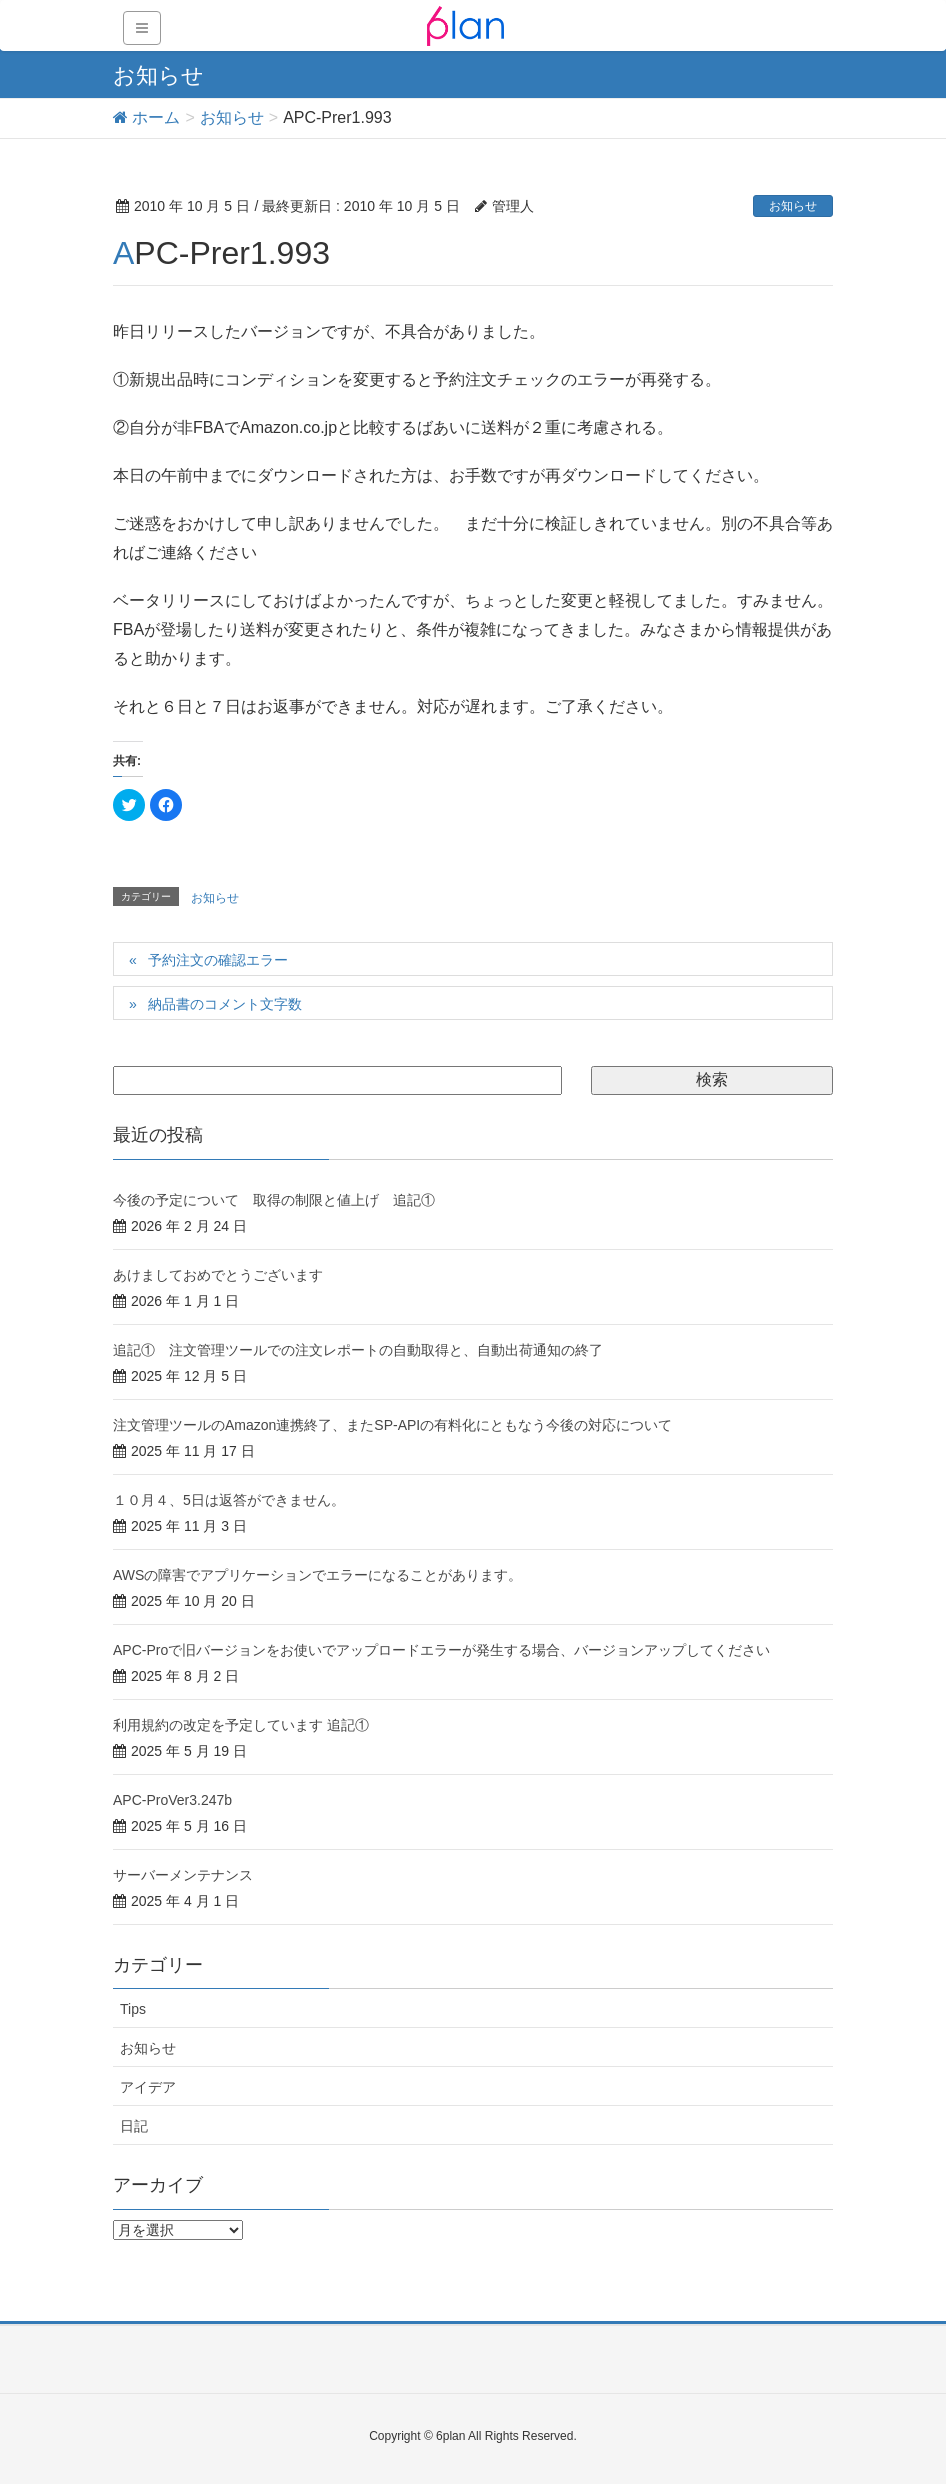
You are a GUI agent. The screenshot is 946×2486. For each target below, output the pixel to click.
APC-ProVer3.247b (172, 1800)
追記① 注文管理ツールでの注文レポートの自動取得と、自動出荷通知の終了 (358, 1350)
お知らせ (793, 206)
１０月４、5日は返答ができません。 (229, 1500)
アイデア (148, 2087)
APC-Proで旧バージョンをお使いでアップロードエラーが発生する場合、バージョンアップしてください (441, 1650)
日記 (134, 2126)
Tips (133, 2009)
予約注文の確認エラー (218, 960)
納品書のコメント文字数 (225, 1004)
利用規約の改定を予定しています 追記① (241, 1725)
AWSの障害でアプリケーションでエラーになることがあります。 (317, 1575)
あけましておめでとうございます (218, 1275)
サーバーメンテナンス (183, 1875)
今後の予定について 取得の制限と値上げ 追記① (274, 1200)
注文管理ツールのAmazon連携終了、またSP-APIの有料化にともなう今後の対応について (392, 1425)
